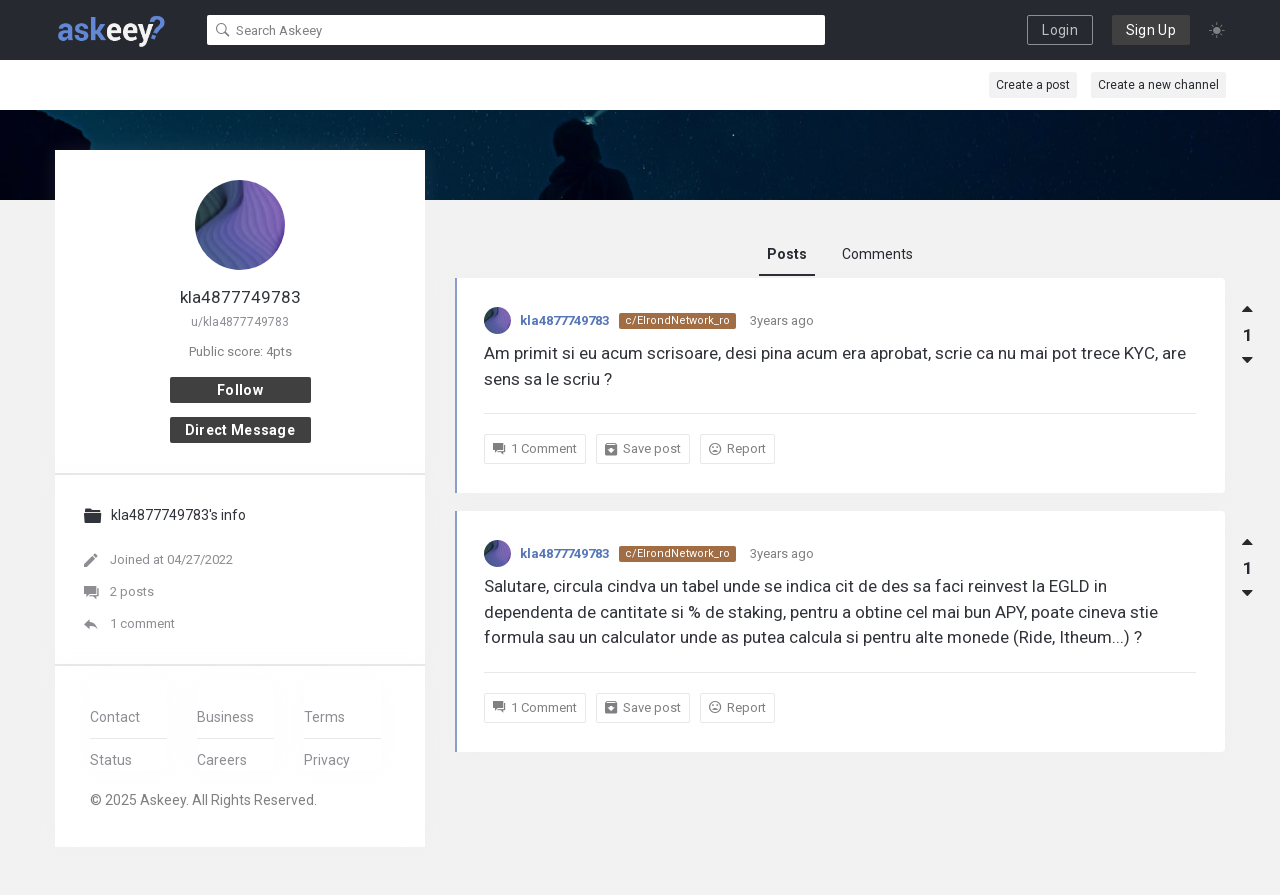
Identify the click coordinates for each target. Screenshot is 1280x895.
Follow (240, 390)
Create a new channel (1158, 85)
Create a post (1033, 85)
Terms (324, 717)
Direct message (240, 430)
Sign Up (1151, 30)
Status (111, 760)
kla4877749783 (564, 320)
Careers (222, 760)
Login (1060, 30)
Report (737, 448)
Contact (115, 717)
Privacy (327, 760)
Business (225, 717)
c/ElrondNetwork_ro (677, 320)
